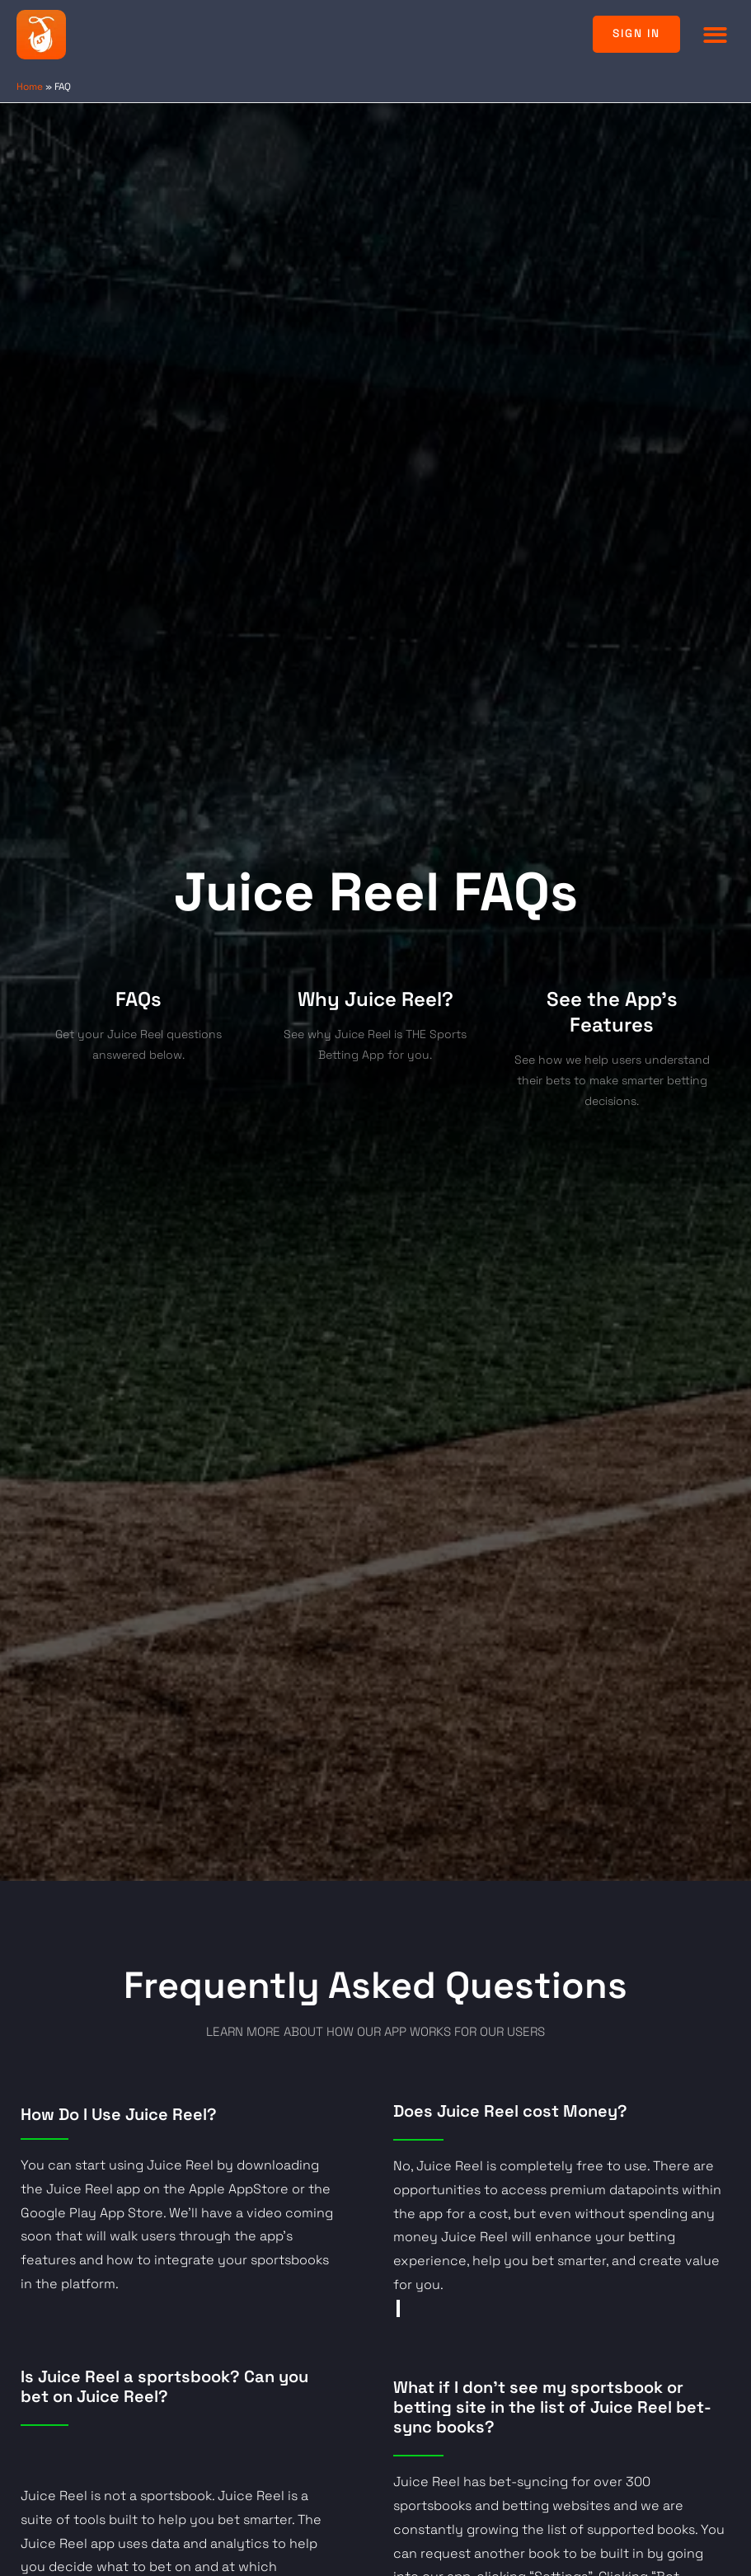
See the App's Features (612, 1011)
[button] (716, 34)
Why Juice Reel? (375, 999)
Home (29, 86)
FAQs (138, 999)
